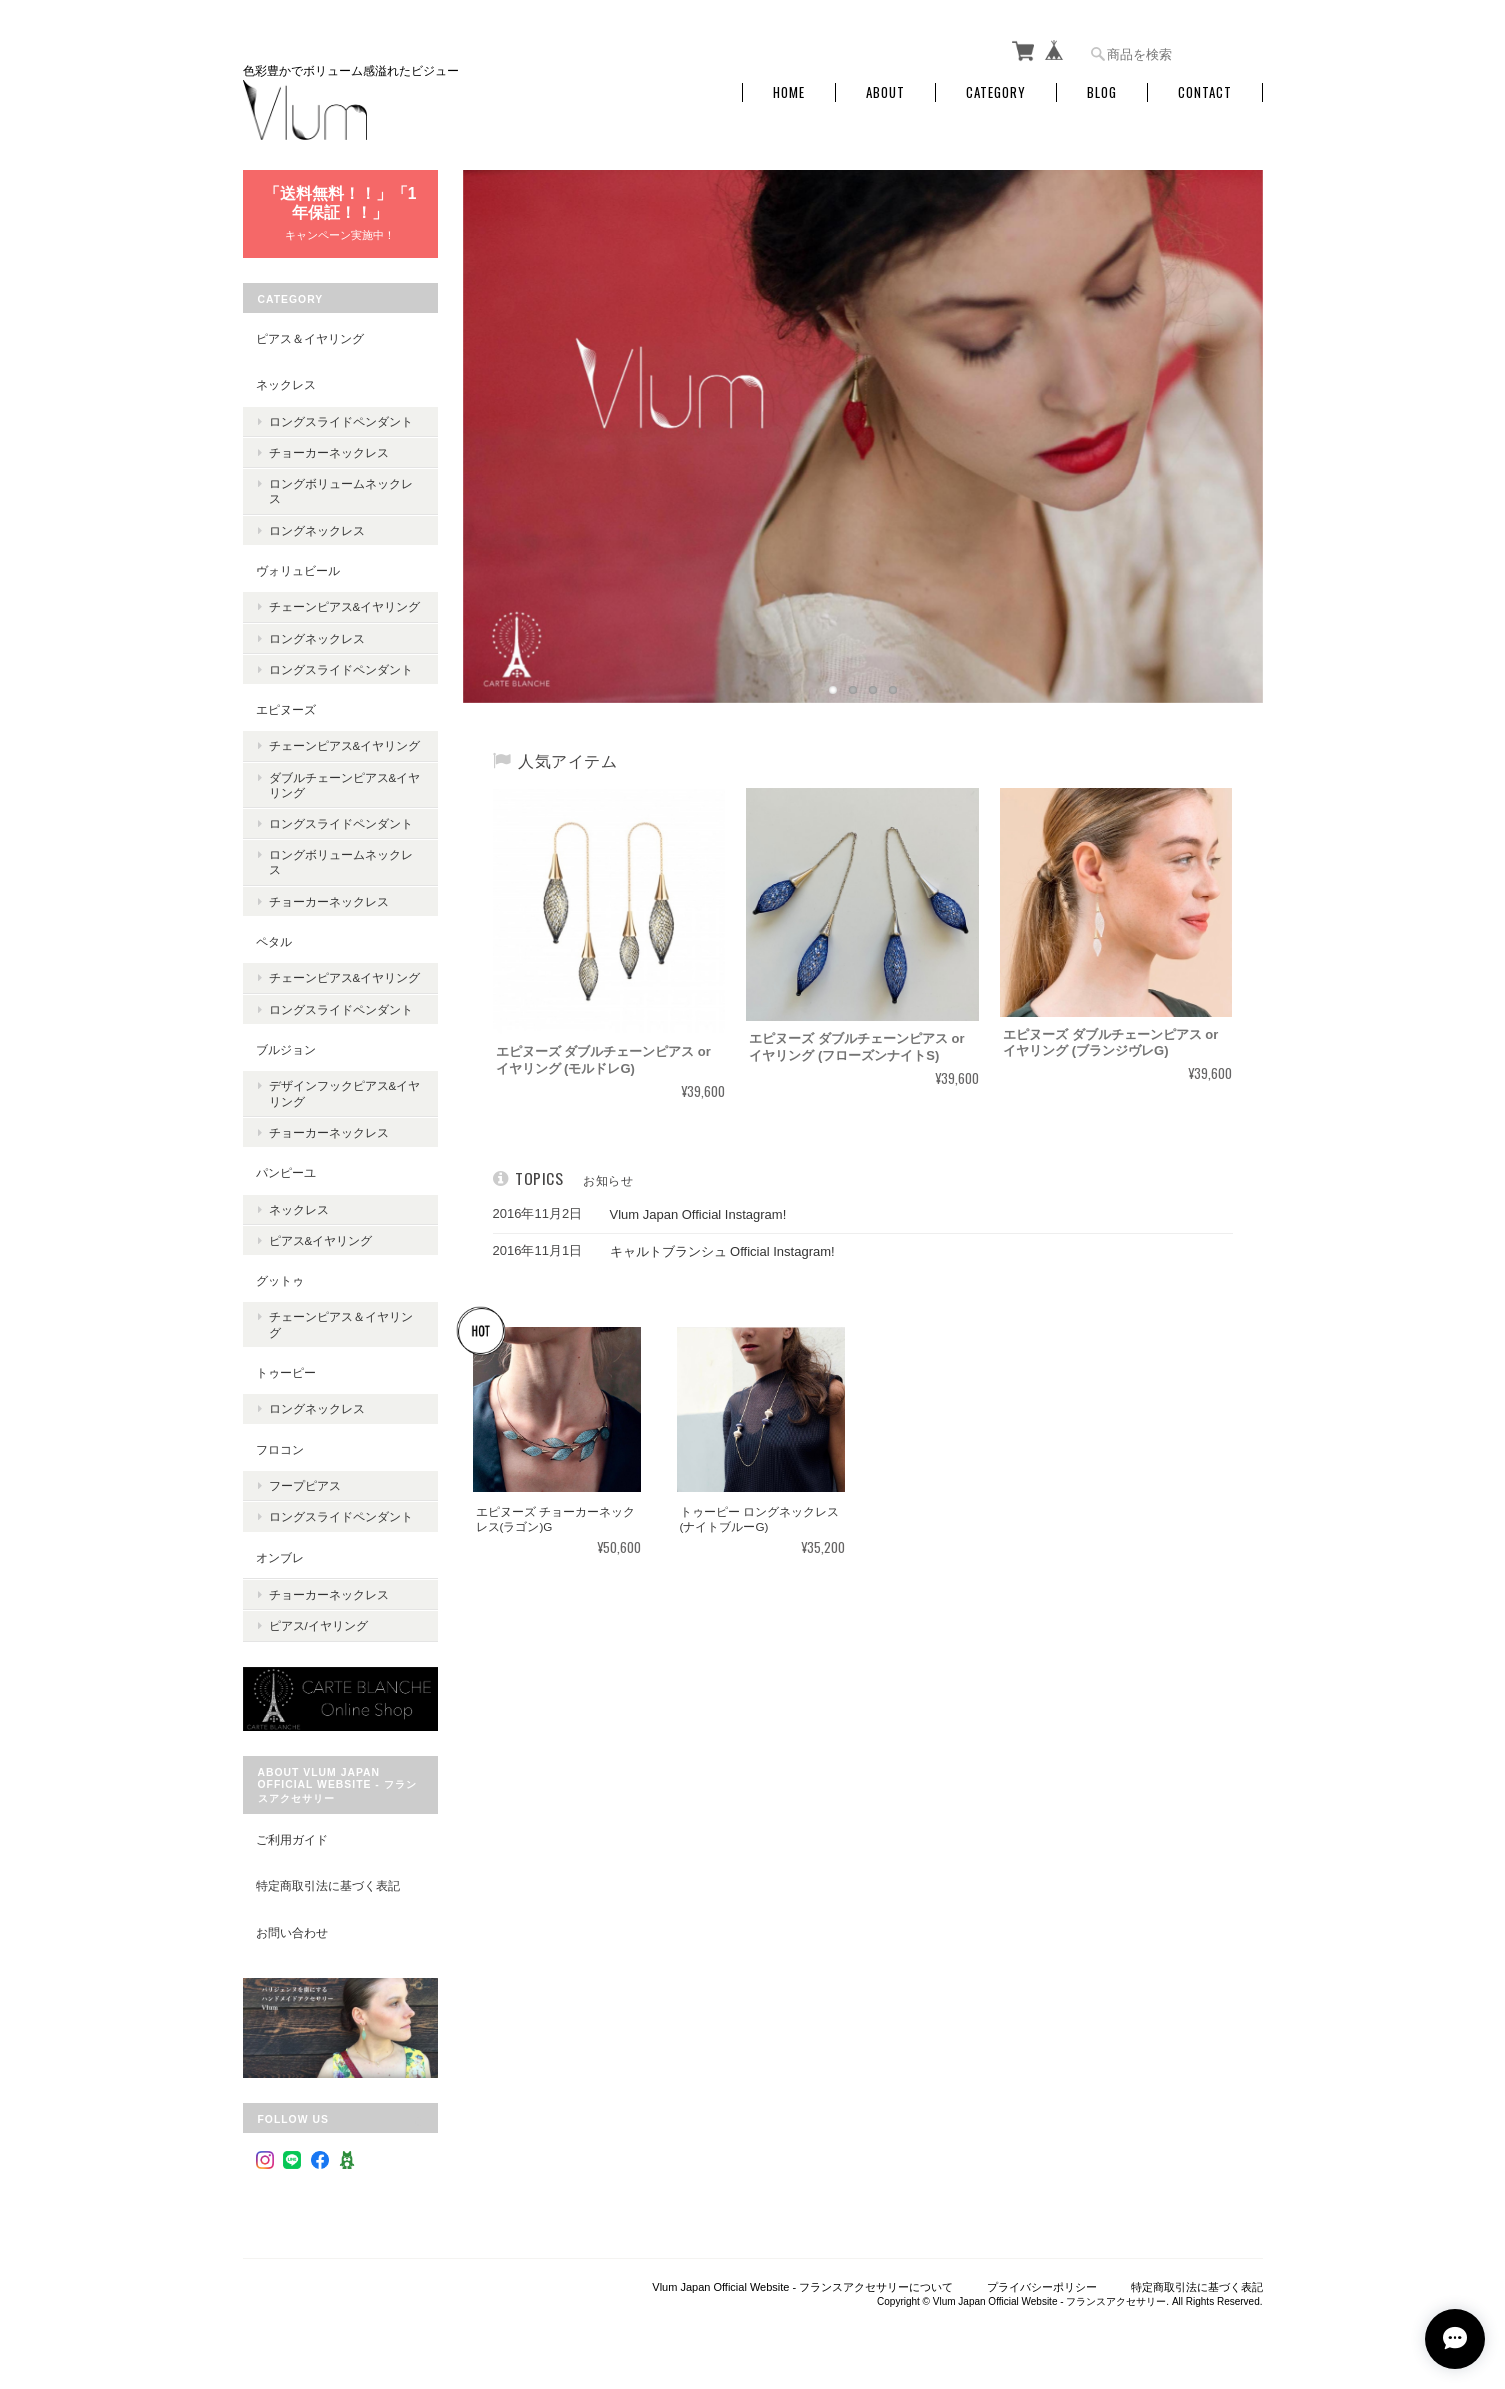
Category (996, 92)
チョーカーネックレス (329, 452)
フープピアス (305, 1485)
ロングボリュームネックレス (341, 491)
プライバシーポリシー (1042, 2287)
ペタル (274, 941)
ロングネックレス (317, 530)
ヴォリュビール (298, 570)
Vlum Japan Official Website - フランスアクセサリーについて (802, 2287)
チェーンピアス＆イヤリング (341, 1324)
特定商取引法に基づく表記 (328, 1885)
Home (789, 92)
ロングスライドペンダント (341, 421)
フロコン (280, 1449)
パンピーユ (286, 1172)
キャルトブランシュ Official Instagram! (709, 1251)
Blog (1102, 92)
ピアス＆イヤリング (310, 338)
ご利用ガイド (292, 1839)
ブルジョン (286, 1049)
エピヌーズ (286, 709)
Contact (1205, 92)
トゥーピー (286, 1372)
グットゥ (280, 1280)
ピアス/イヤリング (318, 1625)
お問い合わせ (292, 1932)
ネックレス (286, 384)
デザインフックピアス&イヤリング (345, 1093)
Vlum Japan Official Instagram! (685, 1214)
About (885, 92)
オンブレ (280, 1557)
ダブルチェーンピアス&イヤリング (345, 785)
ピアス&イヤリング (321, 1240)
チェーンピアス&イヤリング (345, 606)
